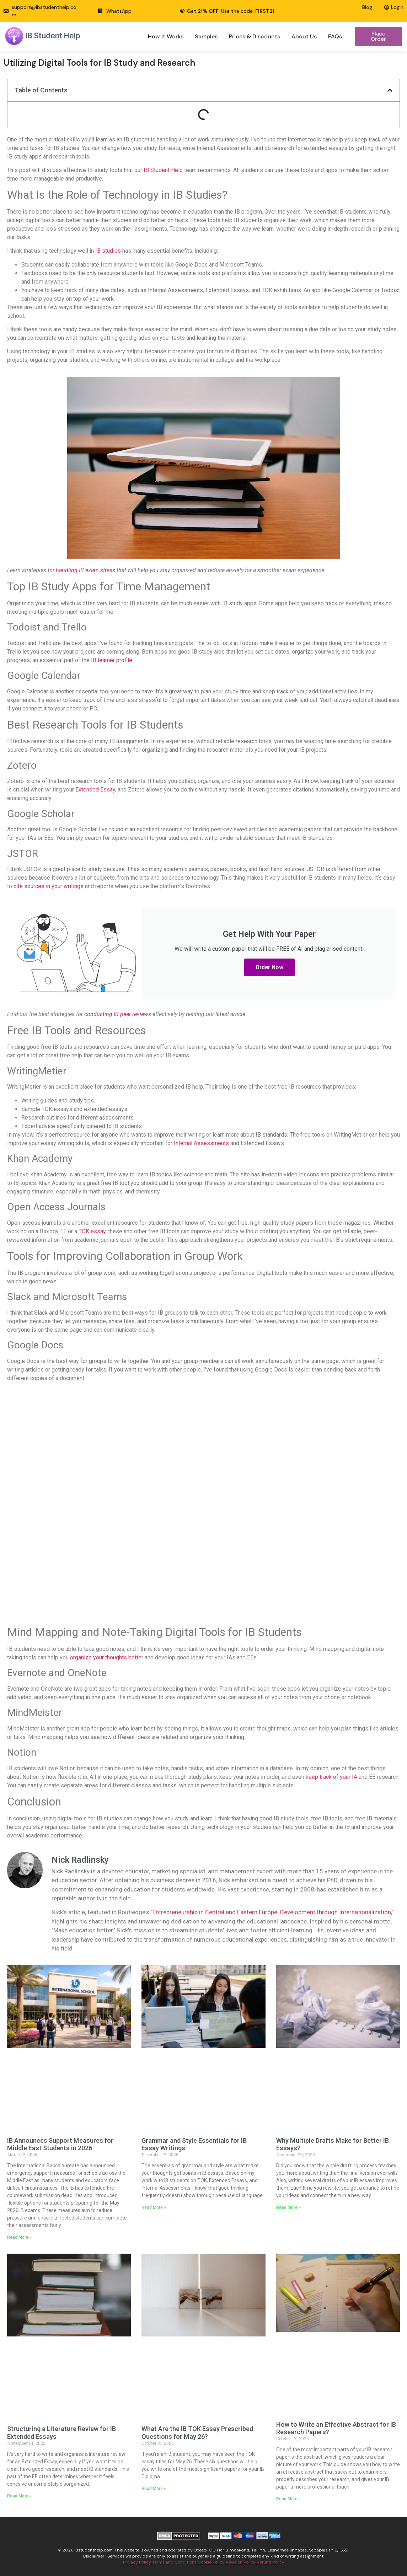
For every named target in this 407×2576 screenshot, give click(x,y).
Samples (206, 36)
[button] (389, 90)
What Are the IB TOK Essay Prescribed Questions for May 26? (197, 2432)
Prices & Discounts (254, 36)
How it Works (165, 36)
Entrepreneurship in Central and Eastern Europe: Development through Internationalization (271, 1912)
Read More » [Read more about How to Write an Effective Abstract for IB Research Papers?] (288, 2498)
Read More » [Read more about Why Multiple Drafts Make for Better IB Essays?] (288, 2207)
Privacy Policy (137, 2562)
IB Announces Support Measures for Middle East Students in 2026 (60, 2144)
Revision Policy (241, 2562)
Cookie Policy (211, 2562)
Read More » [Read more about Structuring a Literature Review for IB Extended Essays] (19, 2496)
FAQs (335, 36)
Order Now (269, 967)
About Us (304, 36)
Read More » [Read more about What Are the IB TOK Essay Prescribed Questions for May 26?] (153, 2488)
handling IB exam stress (85, 570)
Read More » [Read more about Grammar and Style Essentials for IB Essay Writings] (153, 2207)
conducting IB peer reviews (117, 1014)
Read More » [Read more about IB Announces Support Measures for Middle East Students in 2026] (19, 2237)
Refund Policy (270, 2562)
